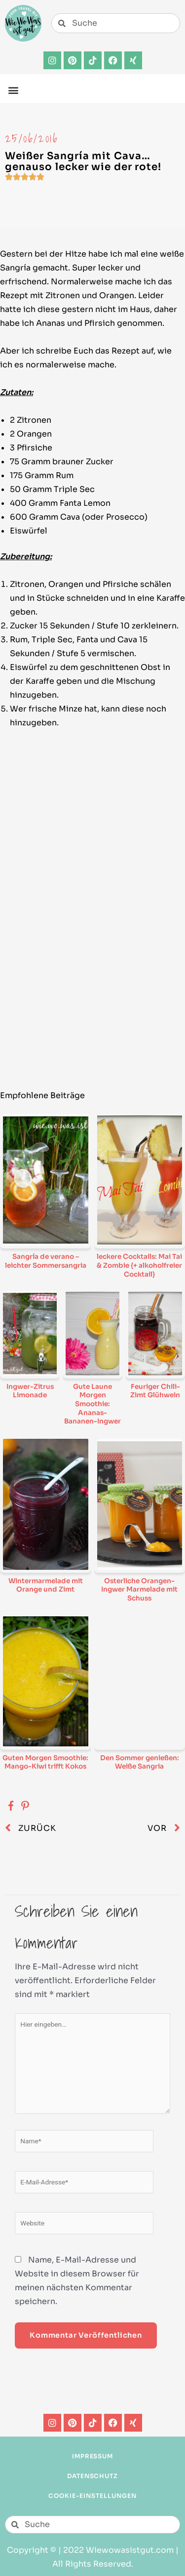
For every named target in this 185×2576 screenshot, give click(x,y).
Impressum (92, 2456)
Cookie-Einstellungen (92, 2495)
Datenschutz (92, 2476)
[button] (13, 90)
